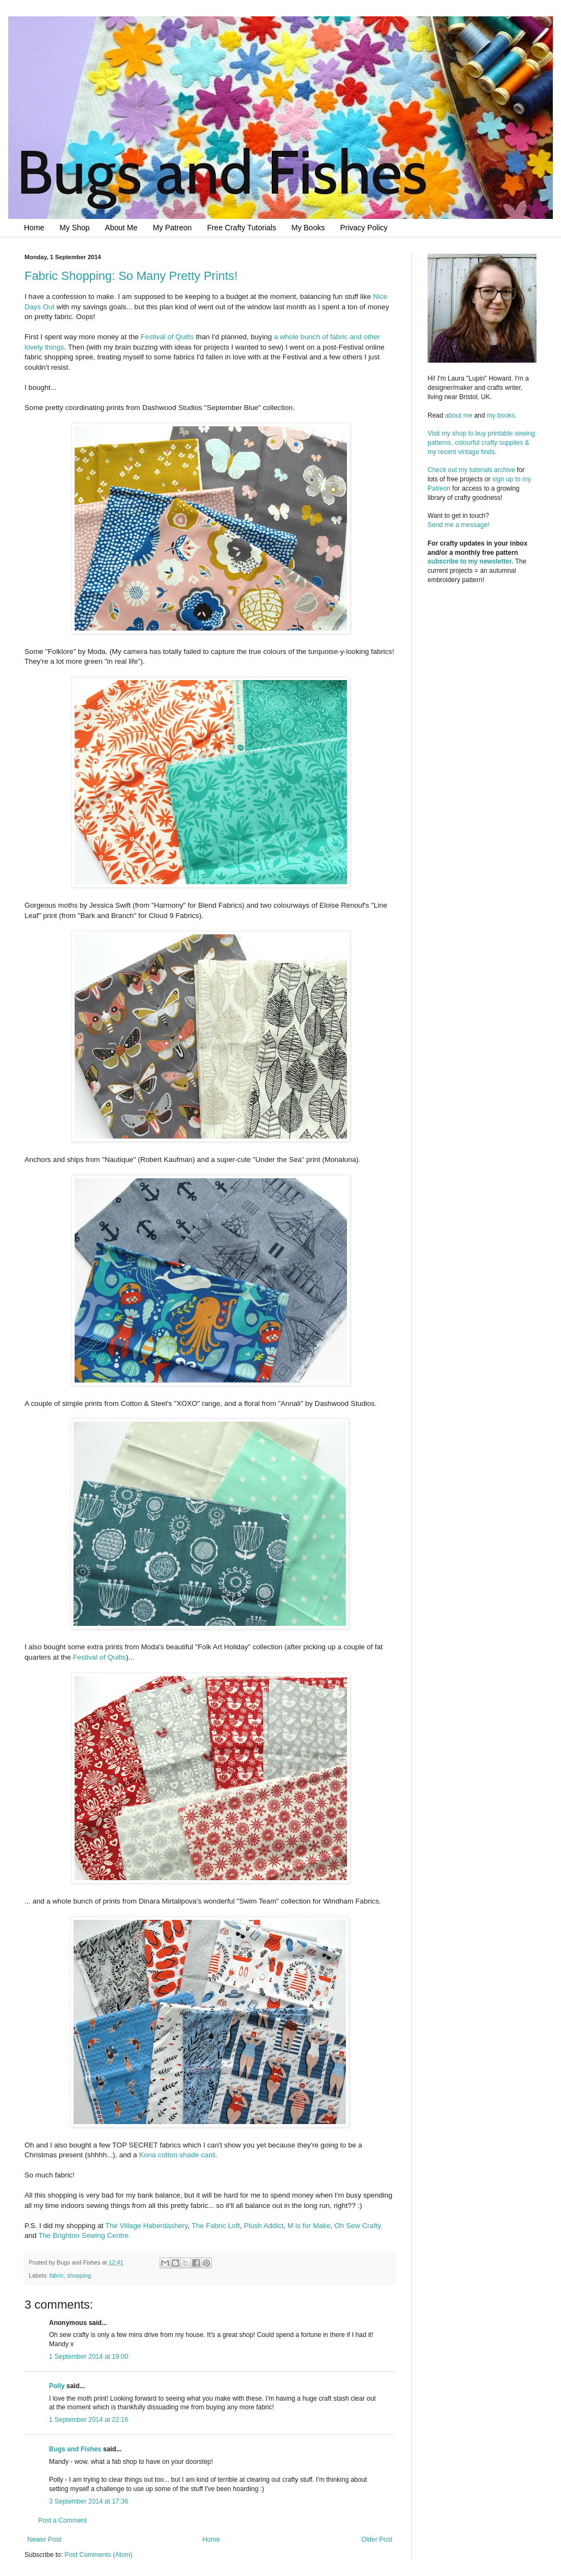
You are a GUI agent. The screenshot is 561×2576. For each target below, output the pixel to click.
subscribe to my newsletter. (470, 561)
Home (34, 227)
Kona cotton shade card (177, 2155)
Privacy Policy (363, 227)
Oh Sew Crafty (357, 2226)
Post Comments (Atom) (98, 2555)
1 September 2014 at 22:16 (88, 2420)
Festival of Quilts (167, 337)
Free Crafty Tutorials (241, 227)
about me (458, 415)
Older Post (376, 2539)
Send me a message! (458, 525)
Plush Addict (264, 2226)
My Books (308, 227)
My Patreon (172, 227)
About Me (121, 227)
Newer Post (44, 2539)
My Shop (74, 227)
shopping (79, 2275)
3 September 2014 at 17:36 (88, 2501)
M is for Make (309, 2226)
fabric (57, 2275)
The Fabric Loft (216, 2226)
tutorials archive (492, 470)
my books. (502, 415)
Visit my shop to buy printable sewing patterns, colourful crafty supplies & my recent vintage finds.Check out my (482, 452)
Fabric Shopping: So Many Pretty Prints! (131, 276)
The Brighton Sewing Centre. (84, 2235)
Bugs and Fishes (75, 2449)
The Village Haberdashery (146, 2226)
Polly (57, 2386)
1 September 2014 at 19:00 (88, 2356)
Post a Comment (62, 2520)
